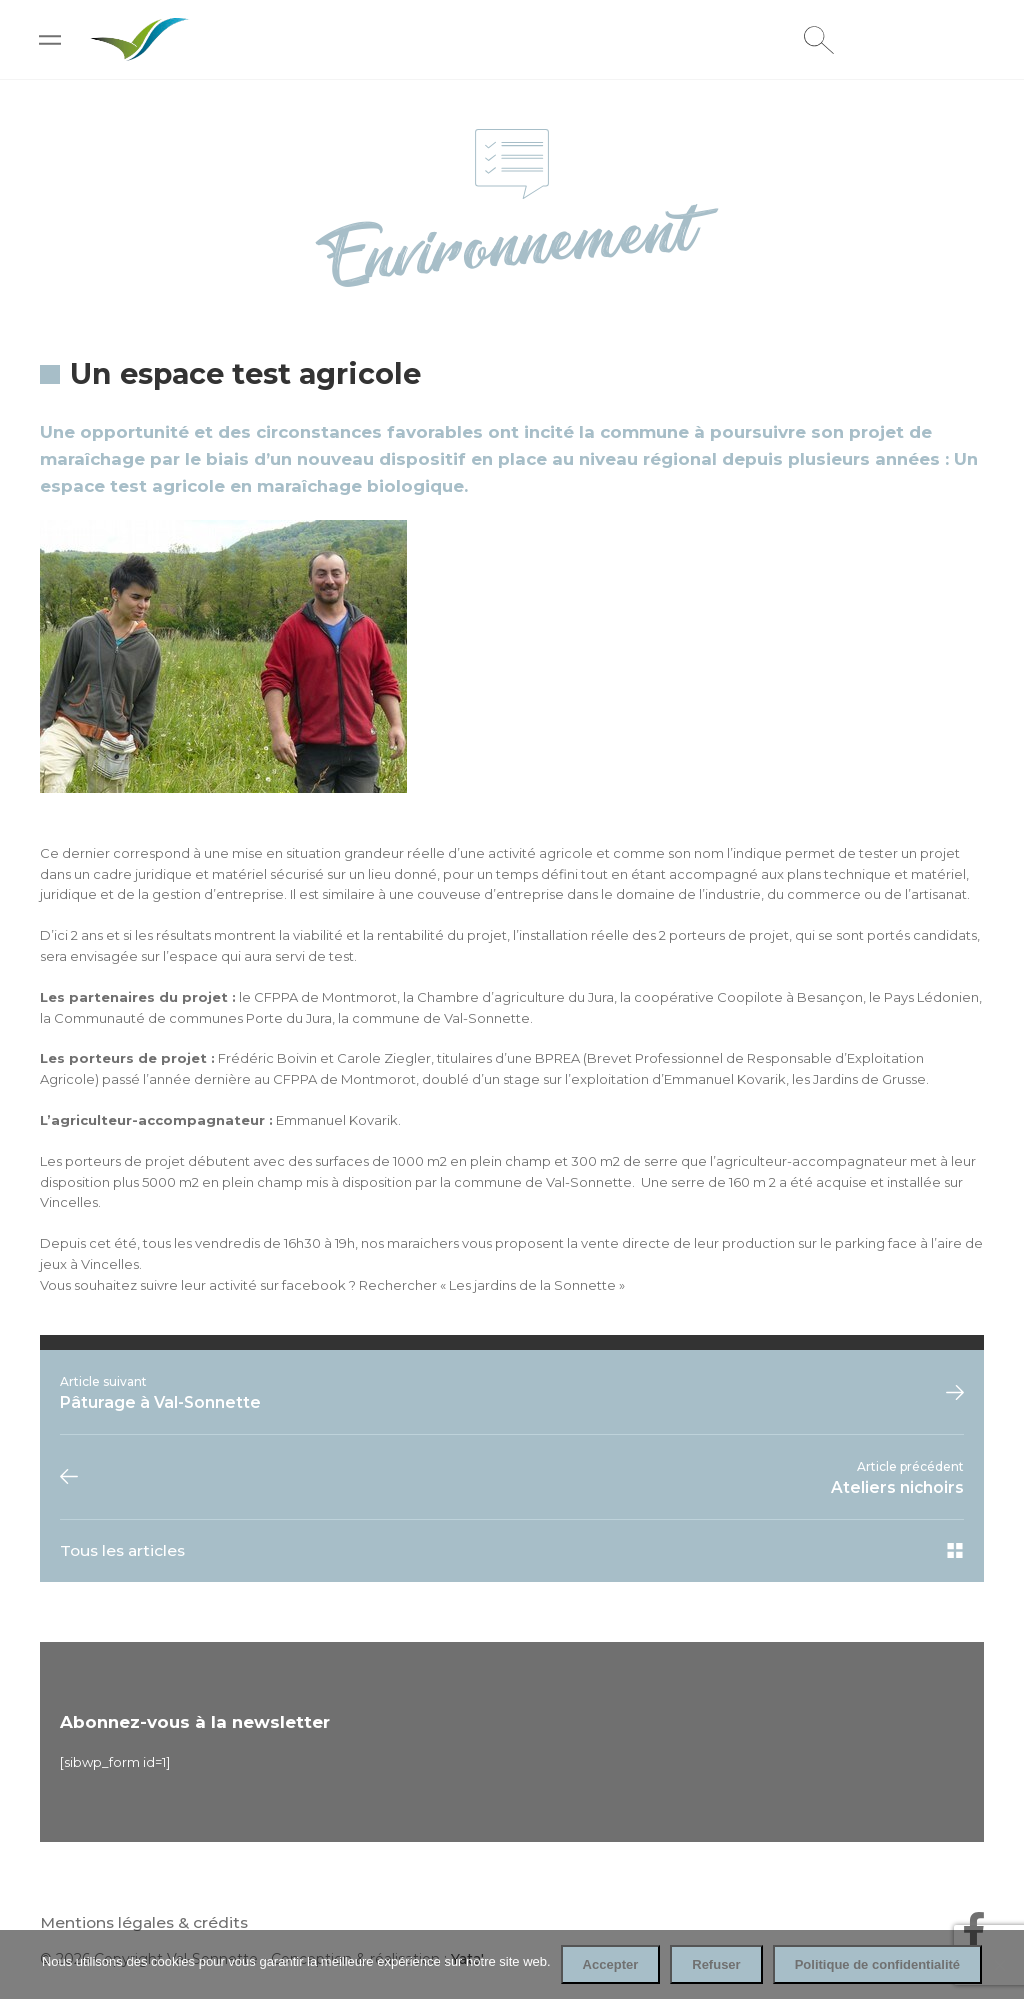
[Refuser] (999, 1965)
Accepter (611, 1964)
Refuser (716, 1964)
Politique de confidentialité (877, 1964)
